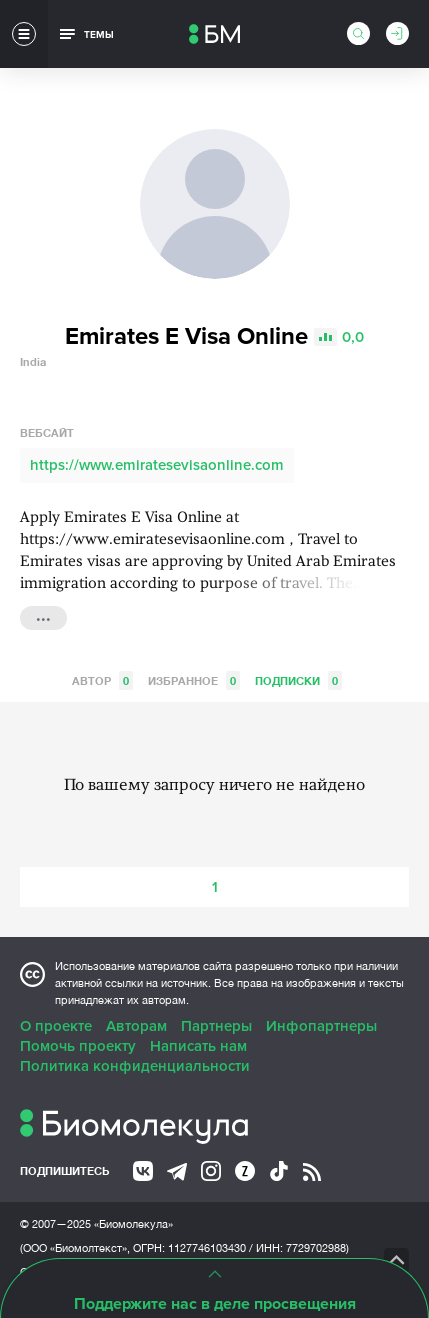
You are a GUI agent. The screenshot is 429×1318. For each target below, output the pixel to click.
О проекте (56, 1026)
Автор (102, 680)
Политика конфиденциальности (135, 1066)
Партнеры (216, 1026)
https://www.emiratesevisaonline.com (157, 465)
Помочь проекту (78, 1046)
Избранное (194, 680)
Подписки (298, 680)
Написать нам (198, 1046)
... (43, 616)
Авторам (136, 1026)
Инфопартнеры (321, 1026)
